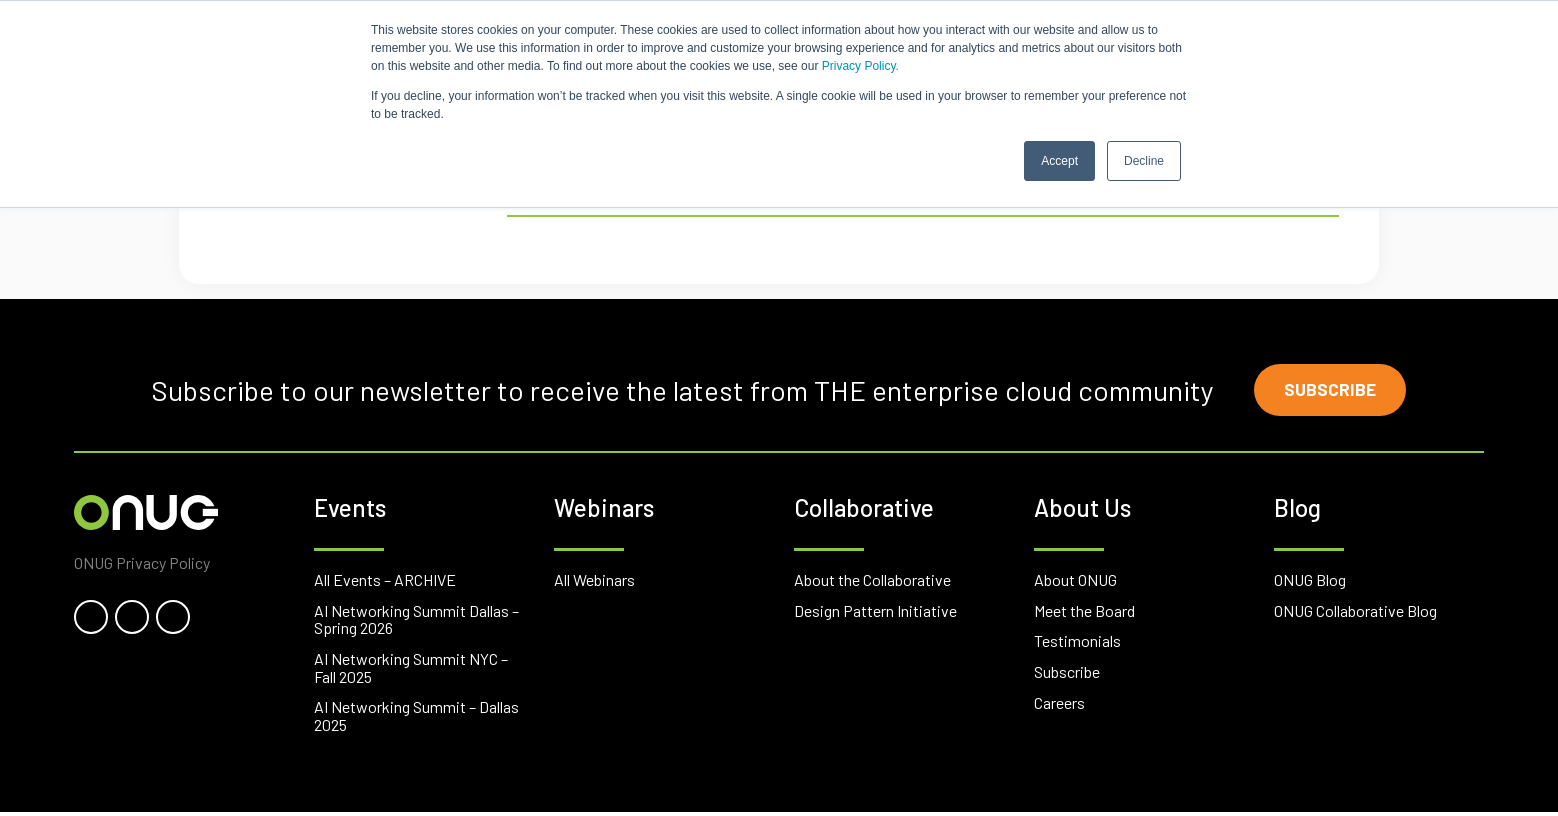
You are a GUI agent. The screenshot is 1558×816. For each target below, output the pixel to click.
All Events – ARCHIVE (385, 582)
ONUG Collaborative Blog (1355, 613)
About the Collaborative (872, 582)
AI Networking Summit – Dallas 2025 (416, 718)
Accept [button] (1059, 161)
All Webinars (594, 582)
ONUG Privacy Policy (142, 565)
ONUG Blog (1310, 582)
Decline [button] (1144, 161)
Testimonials (1077, 644)
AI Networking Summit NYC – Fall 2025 (411, 670)
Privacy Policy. (860, 66)
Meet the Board (1084, 613)
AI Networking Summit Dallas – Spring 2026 (416, 622)
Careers (1059, 705)
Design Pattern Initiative (875, 613)
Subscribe (1334, 392)
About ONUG (1075, 582)
